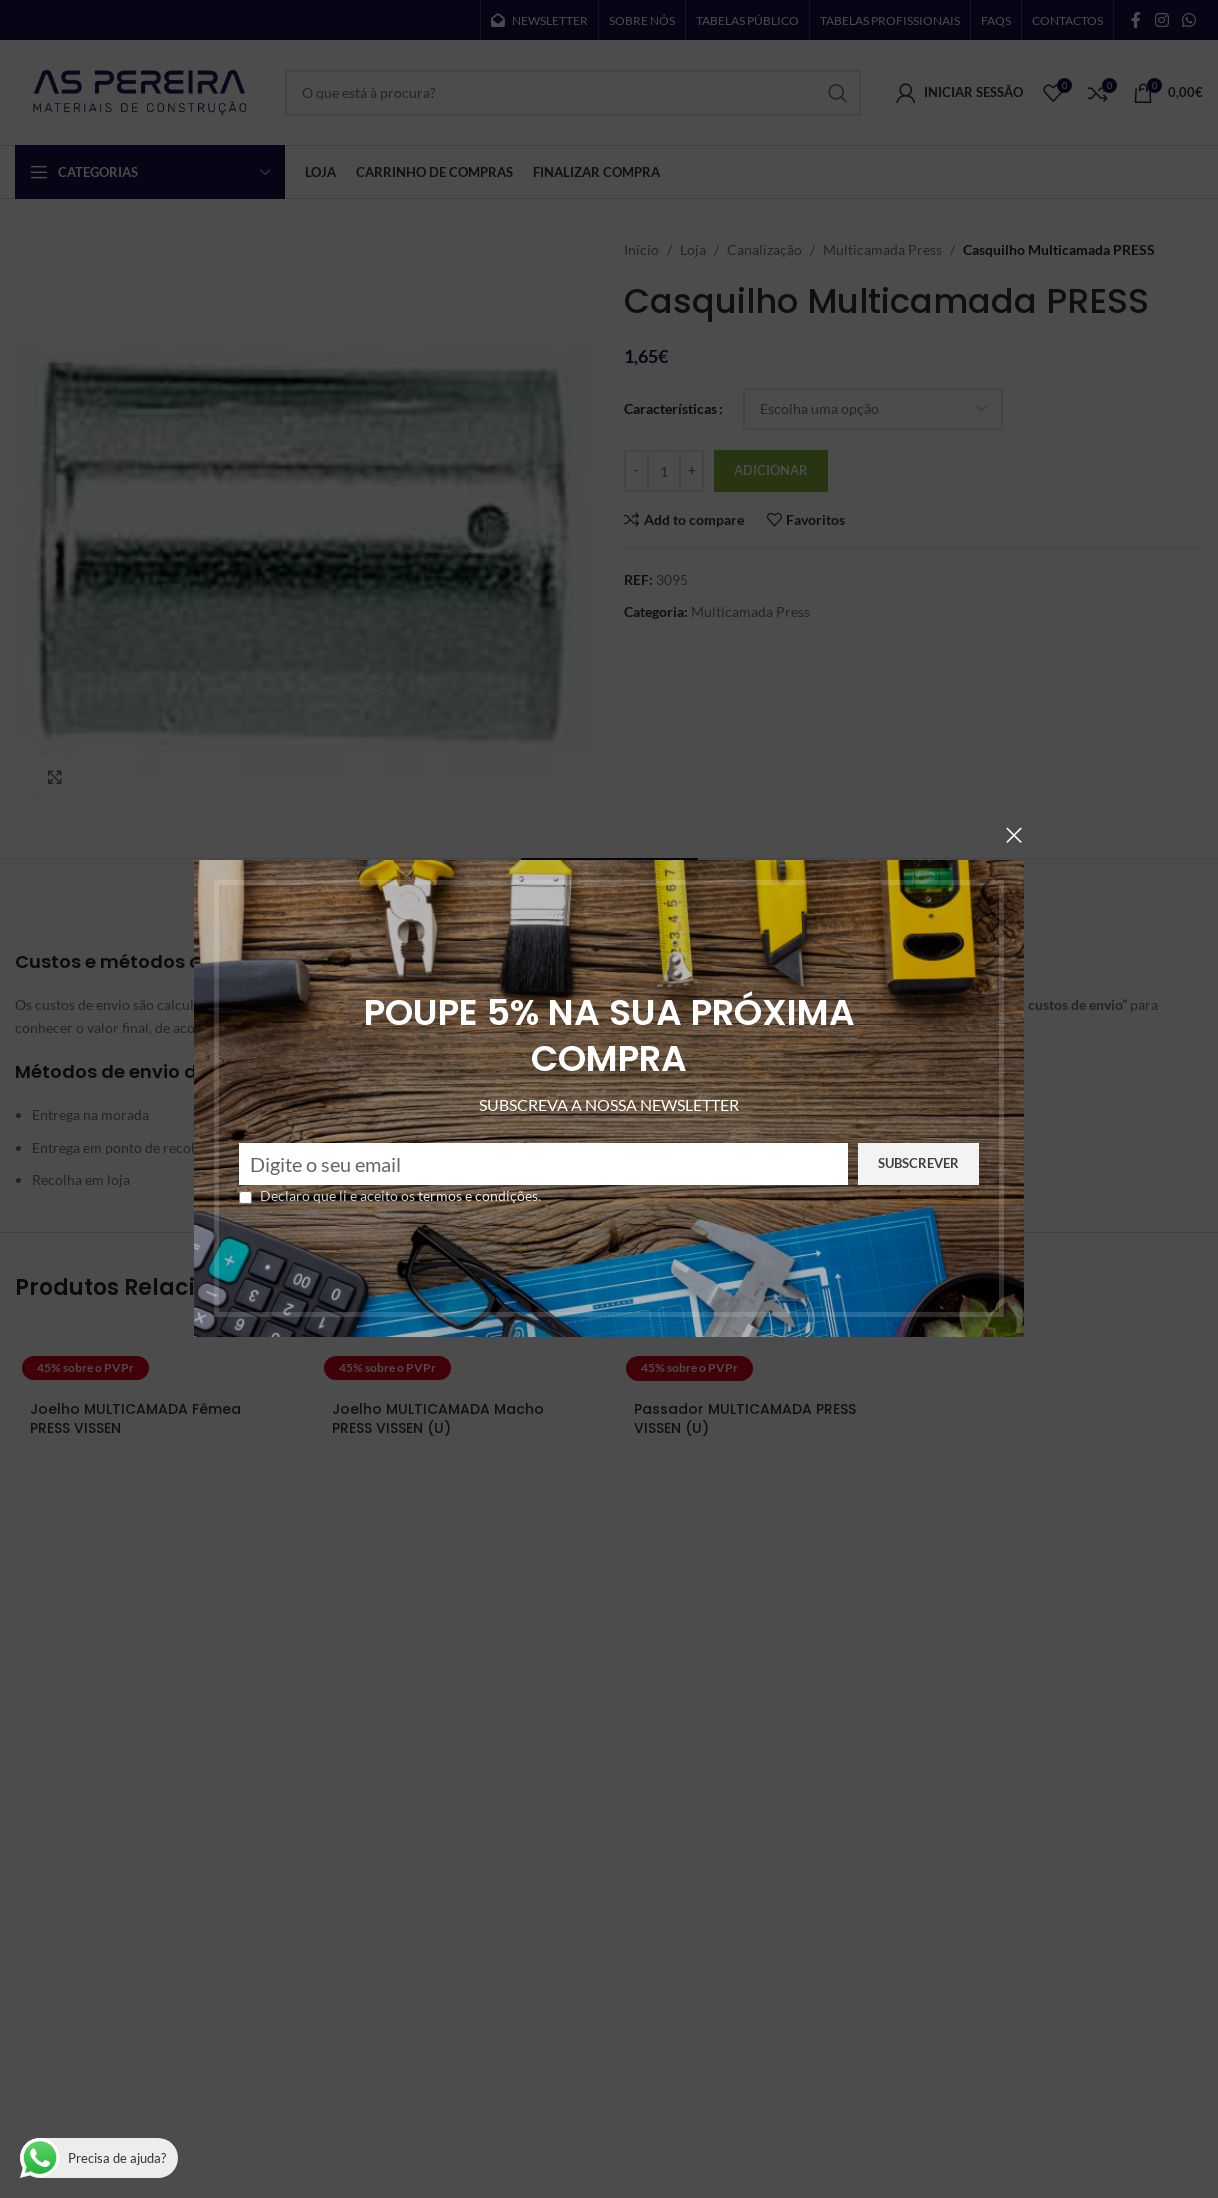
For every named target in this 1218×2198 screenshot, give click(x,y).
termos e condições (430, 1195)
